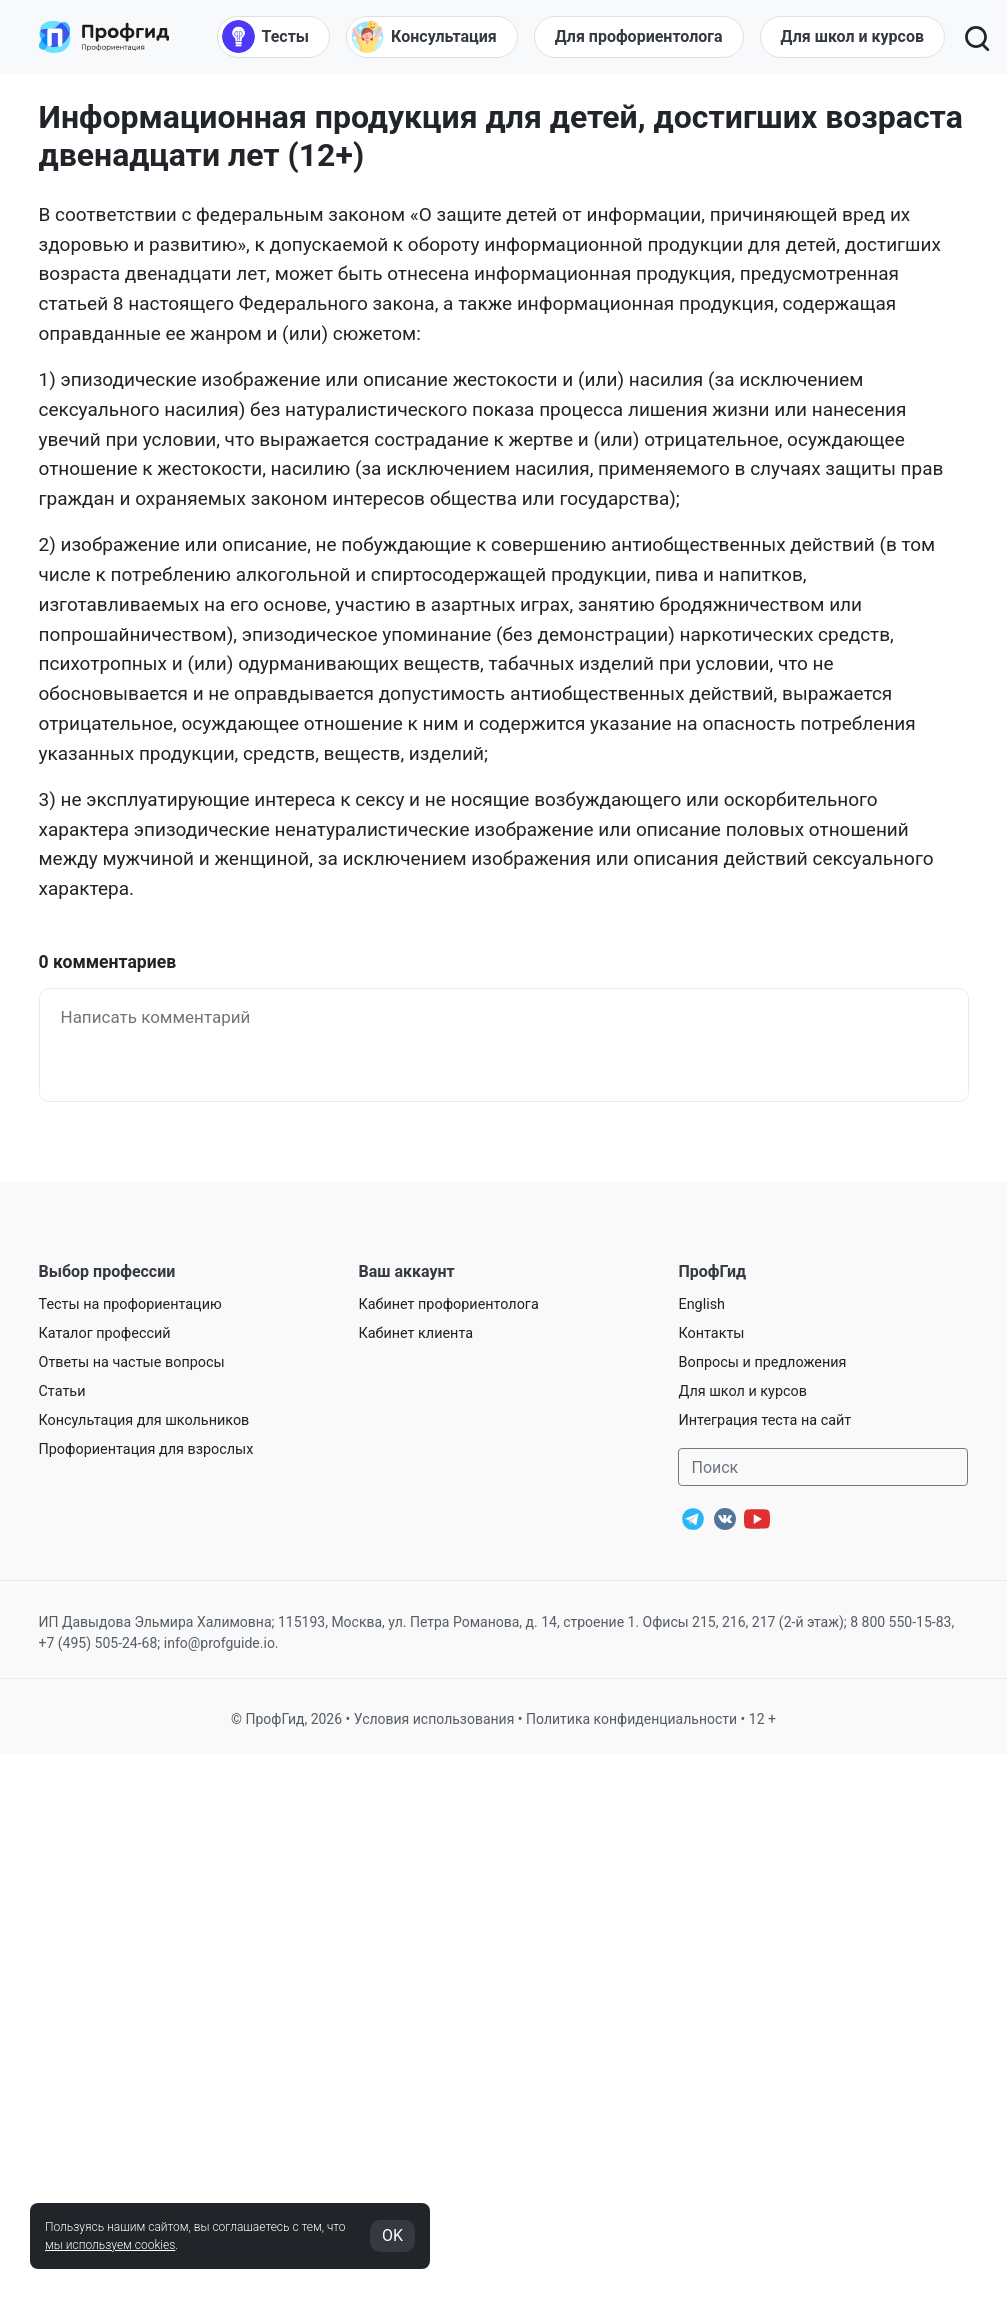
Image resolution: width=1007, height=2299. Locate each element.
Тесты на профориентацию (130, 1304)
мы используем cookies (110, 2245)
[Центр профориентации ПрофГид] (104, 37)
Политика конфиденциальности (631, 1719)
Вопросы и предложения (762, 1362)
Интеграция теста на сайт (764, 1420)
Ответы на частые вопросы (132, 1362)
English (701, 1304)
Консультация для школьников (144, 1420)
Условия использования (434, 1719)
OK (392, 2235)
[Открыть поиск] (976, 37)
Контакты (711, 1333)
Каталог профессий (105, 1333)
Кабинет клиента (415, 1333)
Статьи (62, 1391)
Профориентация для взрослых (146, 1449)
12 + (762, 1719)
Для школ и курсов (742, 1391)
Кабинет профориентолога (448, 1304)
